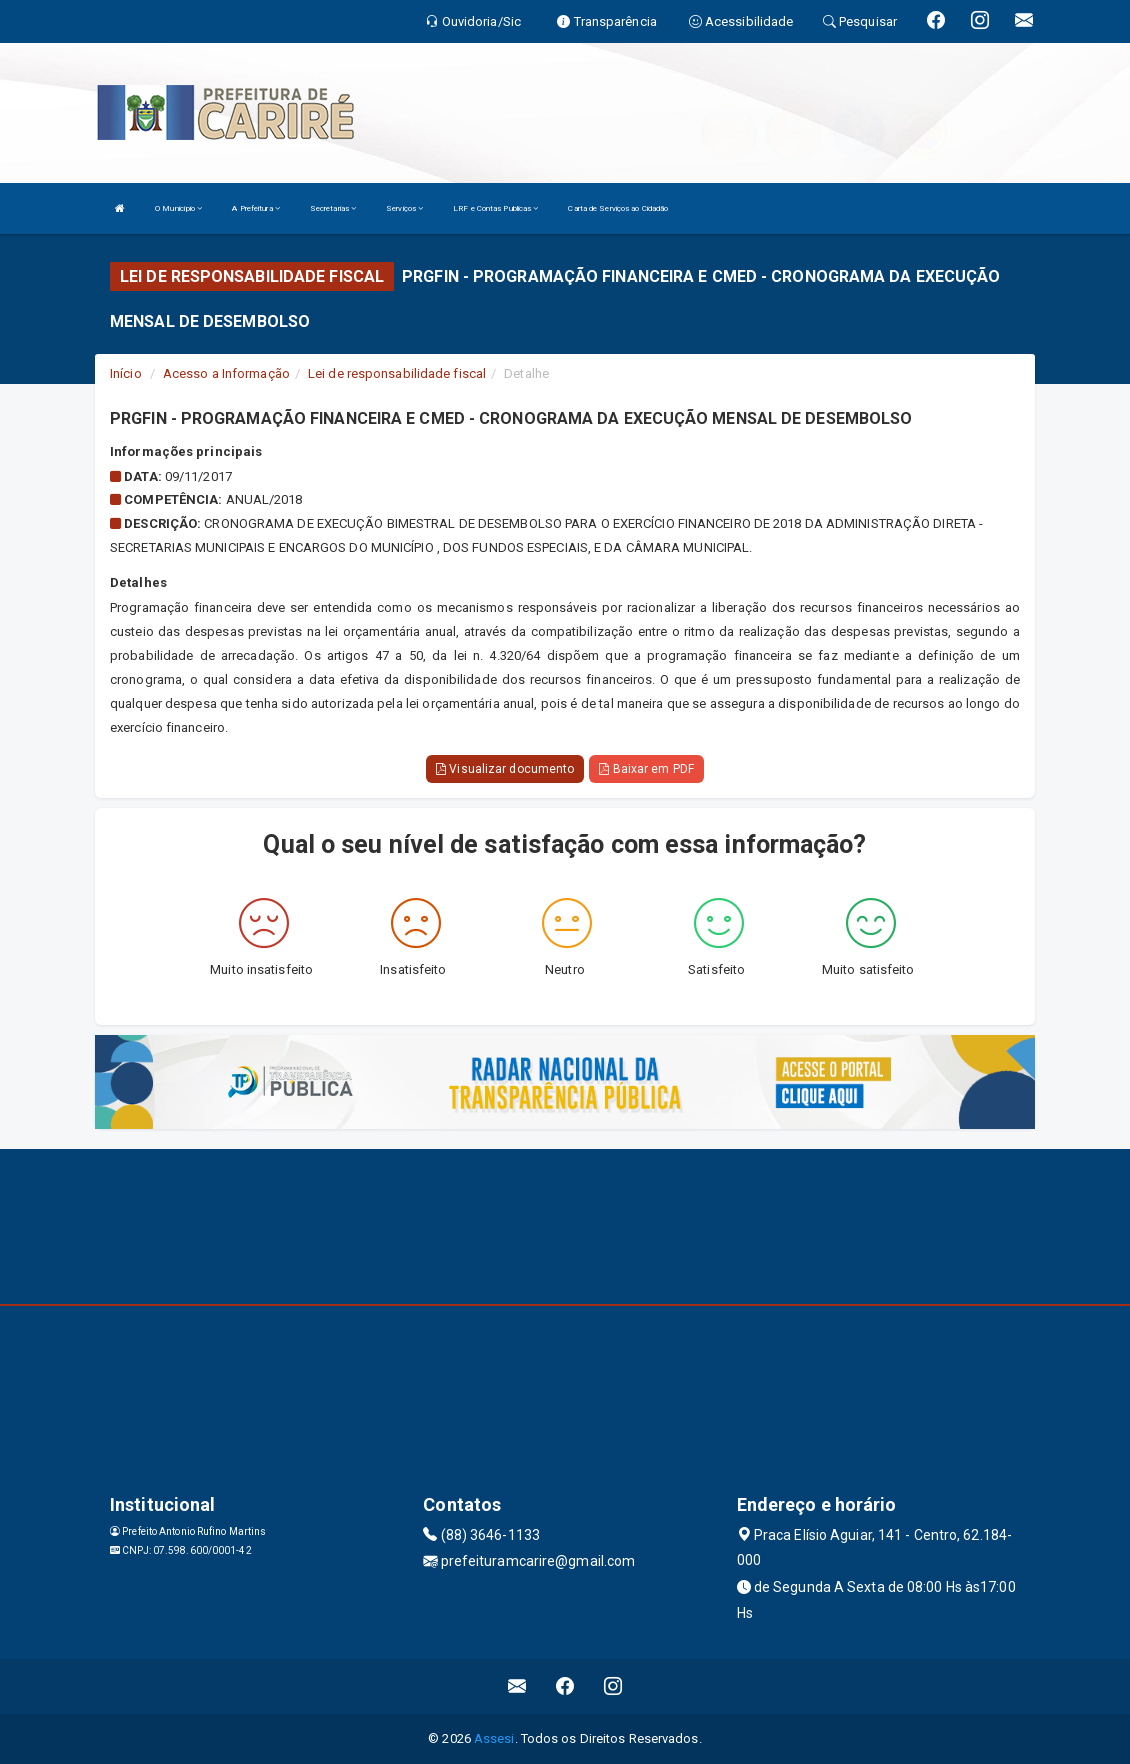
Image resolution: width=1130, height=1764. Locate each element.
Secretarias (333, 208)
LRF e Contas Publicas (495, 208)
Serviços (404, 208)
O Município (178, 208)
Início (126, 373)
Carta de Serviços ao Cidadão (618, 208)
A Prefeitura (255, 208)
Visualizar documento (505, 769)
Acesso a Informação (226, 373)
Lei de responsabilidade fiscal (397, 373)
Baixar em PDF (646, 769)
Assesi (494, 1738)
